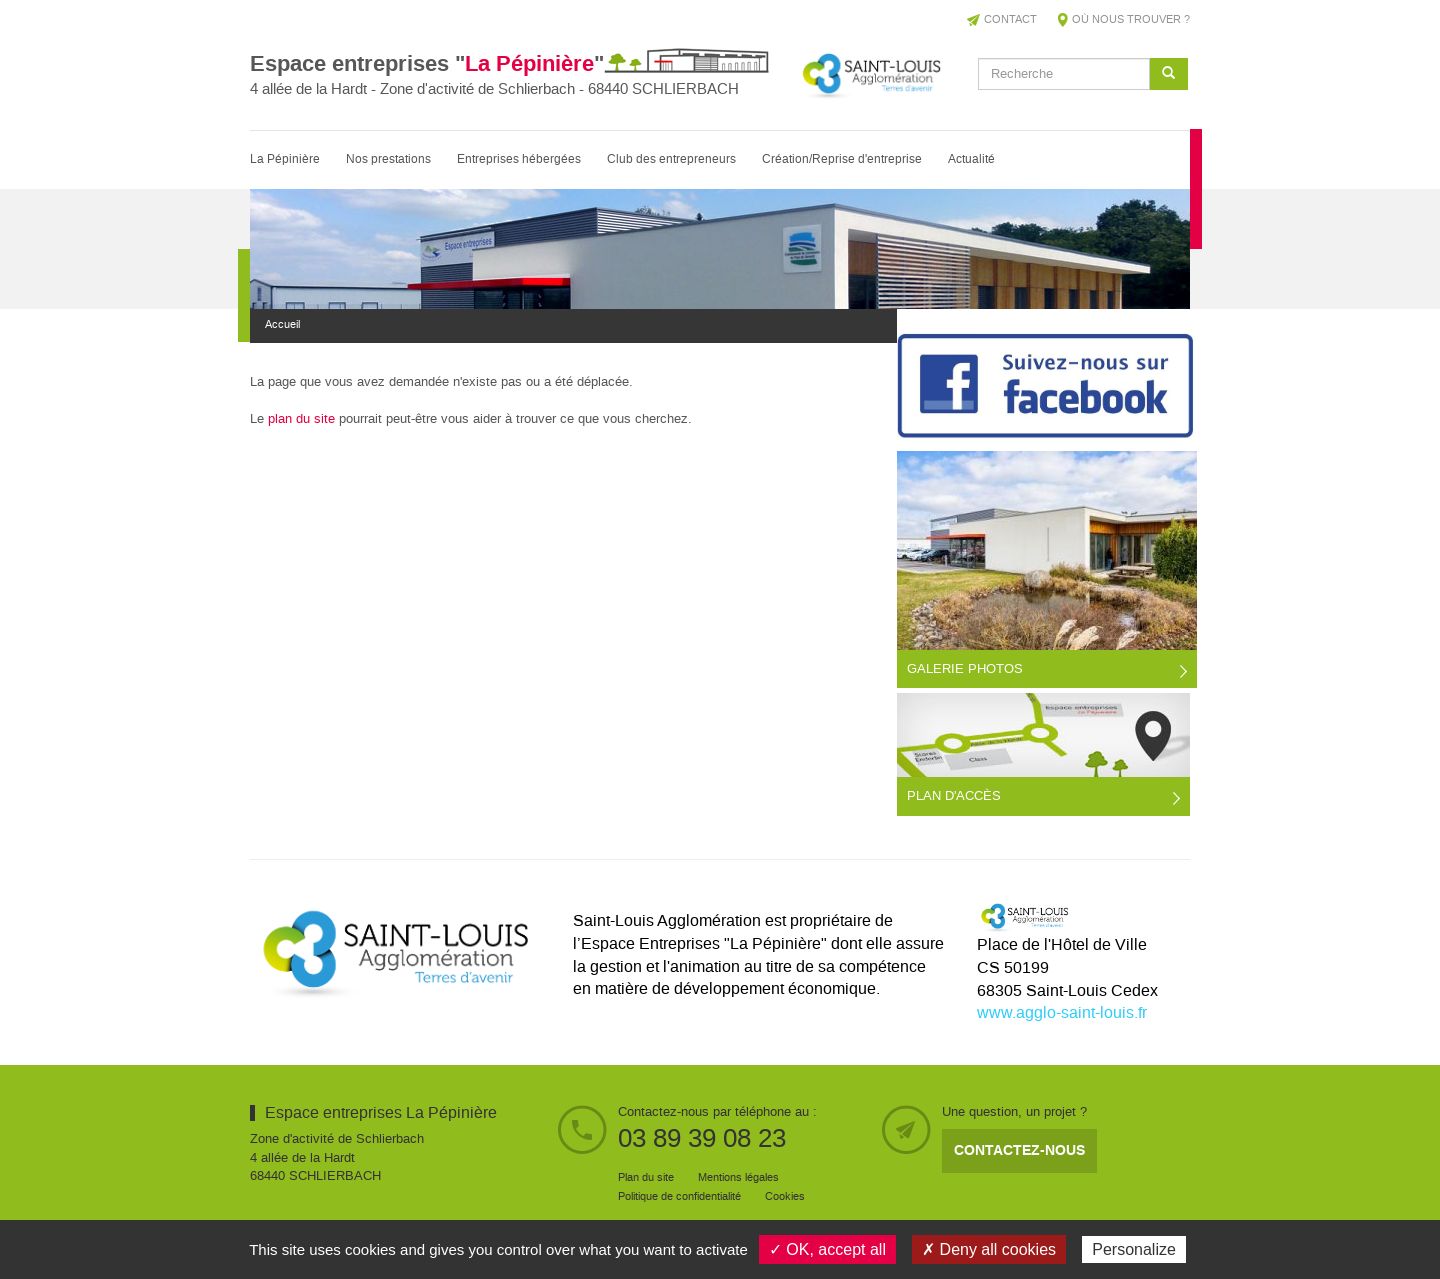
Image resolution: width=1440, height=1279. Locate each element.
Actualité (971, 159)
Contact (1010, 20)
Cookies (785, 1197)
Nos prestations (388, 159)
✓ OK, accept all (827, 1249)
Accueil (282, 325)
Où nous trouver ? (1131, 20)
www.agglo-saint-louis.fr (1062, 1013)
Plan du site (646, 1178)
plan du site (301, 419)
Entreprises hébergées (519, 159)
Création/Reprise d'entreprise (842, 159)
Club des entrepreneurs (671, 159)
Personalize (1134, 1249)
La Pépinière (285, 159)
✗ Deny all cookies (989, 1249)
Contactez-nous (1019, 1150)
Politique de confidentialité (679, 1197)
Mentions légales (738, 1178)
